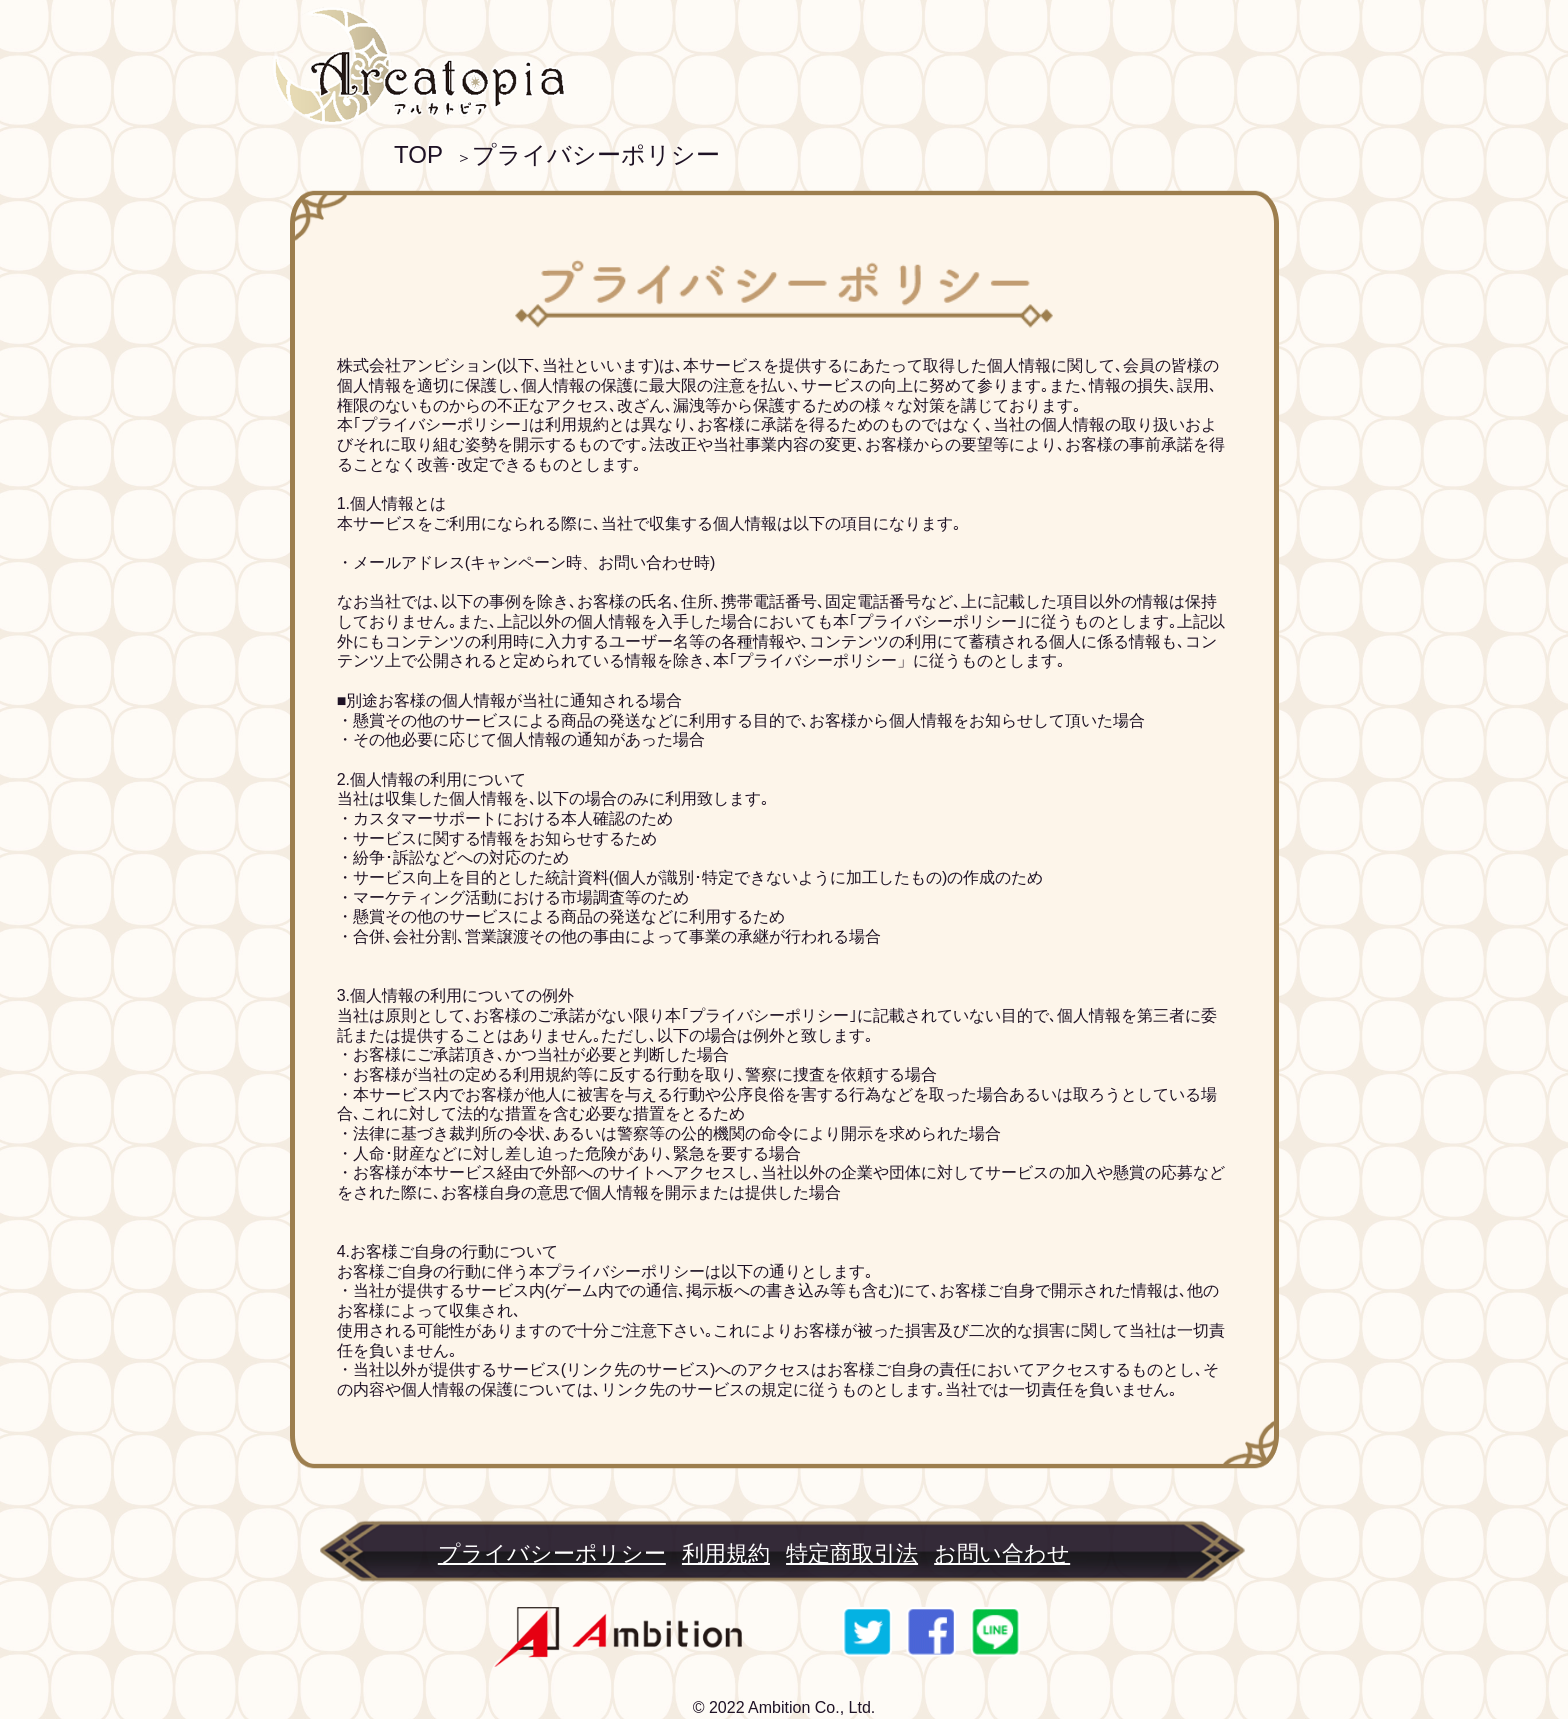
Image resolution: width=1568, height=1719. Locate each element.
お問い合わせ (1002, 1553)
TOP (418, 154)
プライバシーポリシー (596, 154)
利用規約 (726, 1553)
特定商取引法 (852, 1553)
